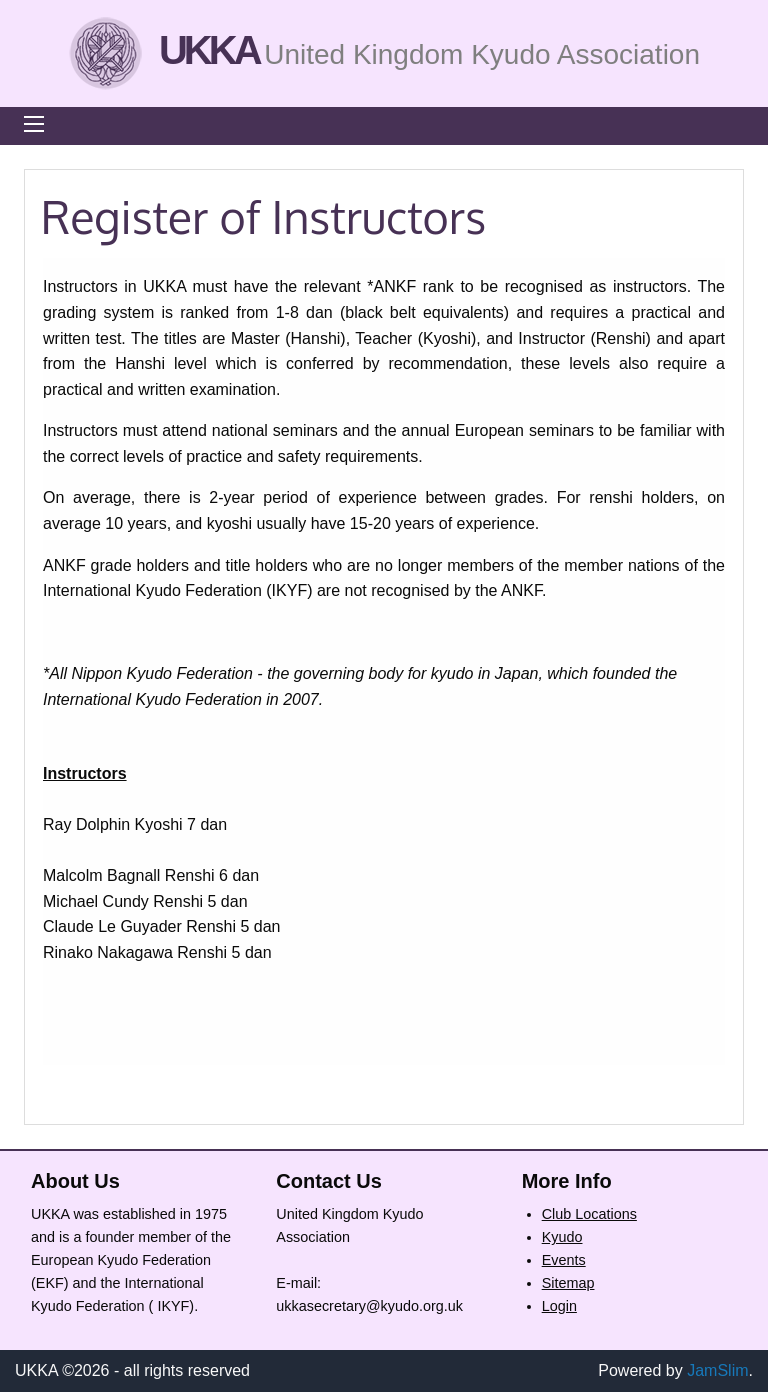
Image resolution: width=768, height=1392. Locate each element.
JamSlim (717, 1370)
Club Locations (589, 1214)
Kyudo (562, 1237)
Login (559, 1306)
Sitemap (568, 1283)
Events (564, 1260)
